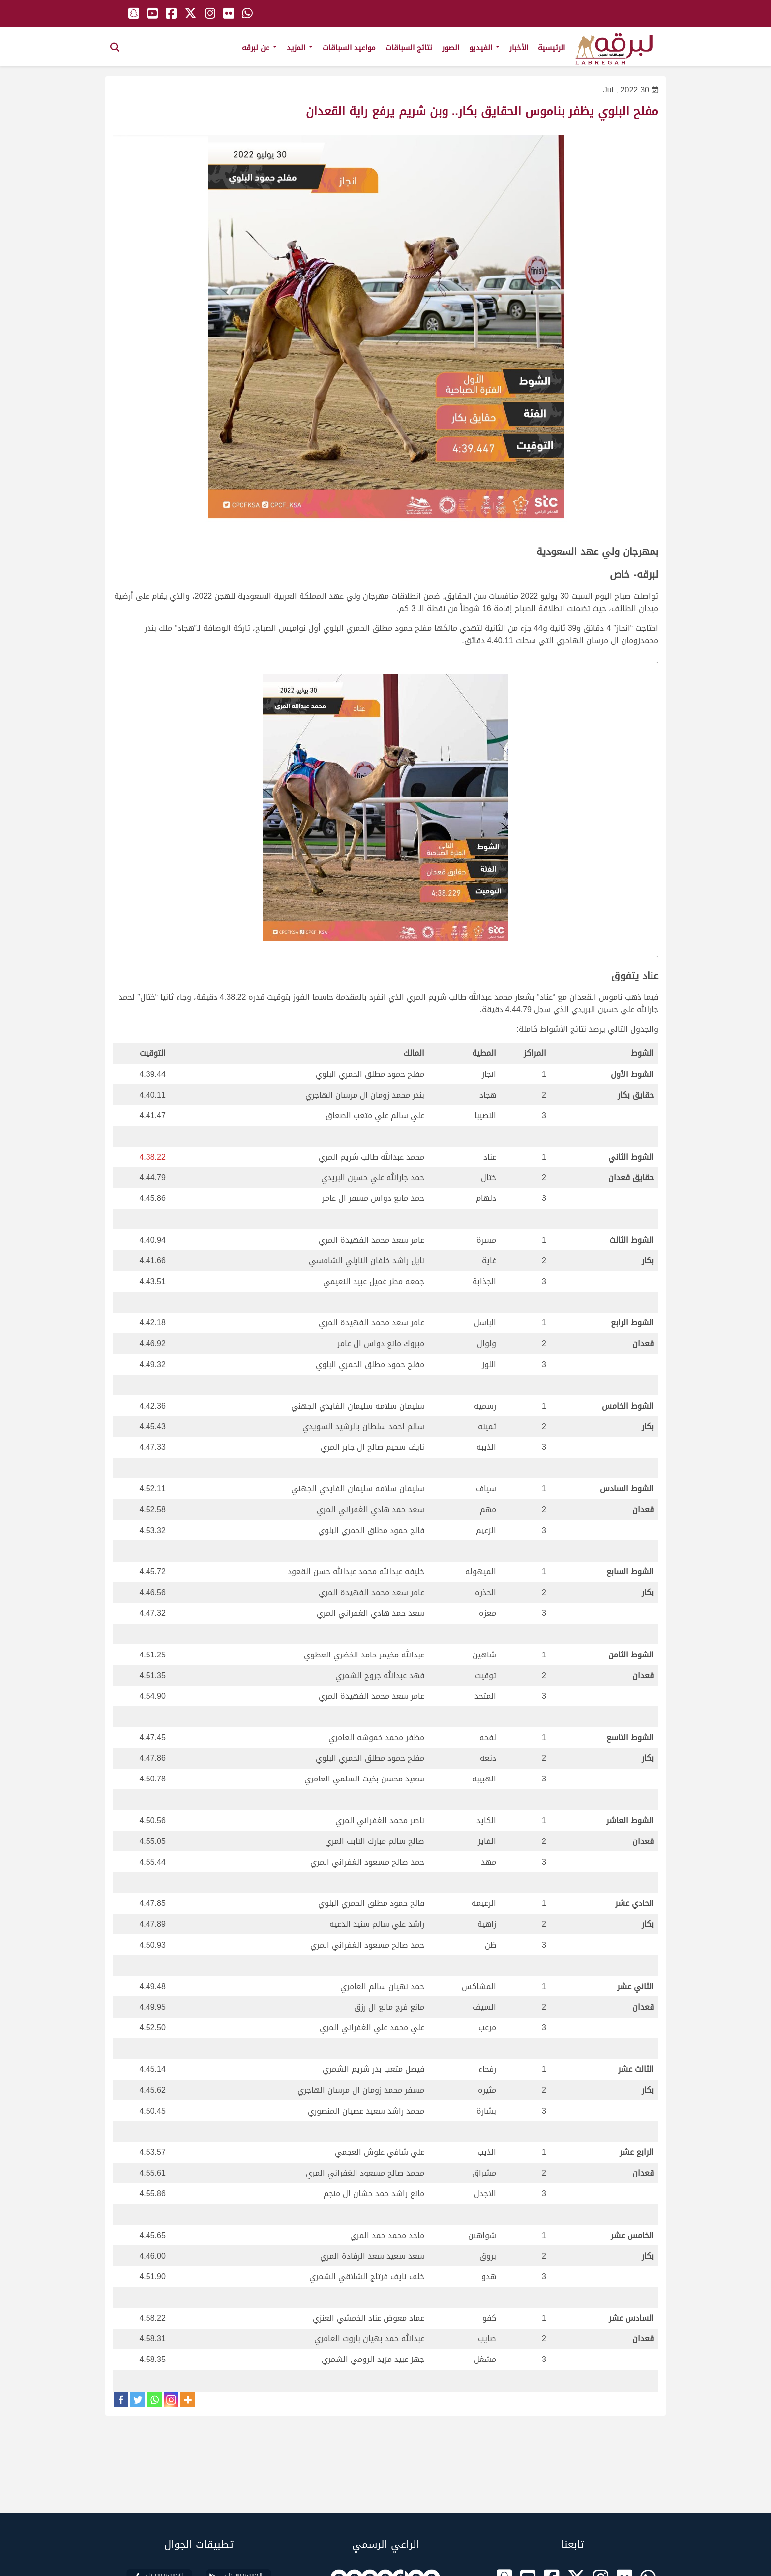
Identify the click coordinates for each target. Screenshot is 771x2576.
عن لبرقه (259, 48)
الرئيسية (551, 48)
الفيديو (484, 48)
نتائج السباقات (409, 48)
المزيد (300, 48)
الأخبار (518, 48)
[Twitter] (137, 2399)
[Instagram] (171, 2399)
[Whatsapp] (154, 2399)
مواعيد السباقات (349, 48)
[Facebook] (121, 2399)
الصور (450, 48)
